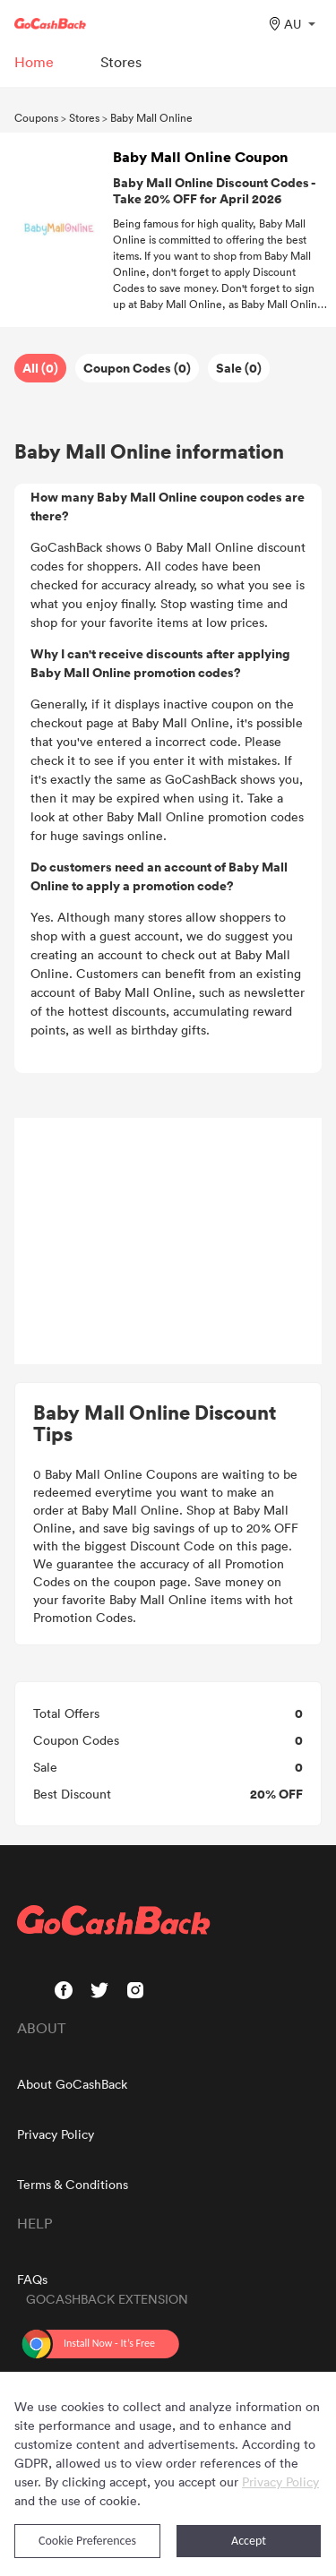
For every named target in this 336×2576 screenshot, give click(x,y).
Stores (84, 117)
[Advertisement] (168, 1241)
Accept (248, 2540)
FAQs (32, 2279)
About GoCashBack (72, 2083)
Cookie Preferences (87, 2540)
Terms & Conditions (72, 2184)
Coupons (36, 117)
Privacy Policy (55, 2133)
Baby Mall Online (151, 117)
